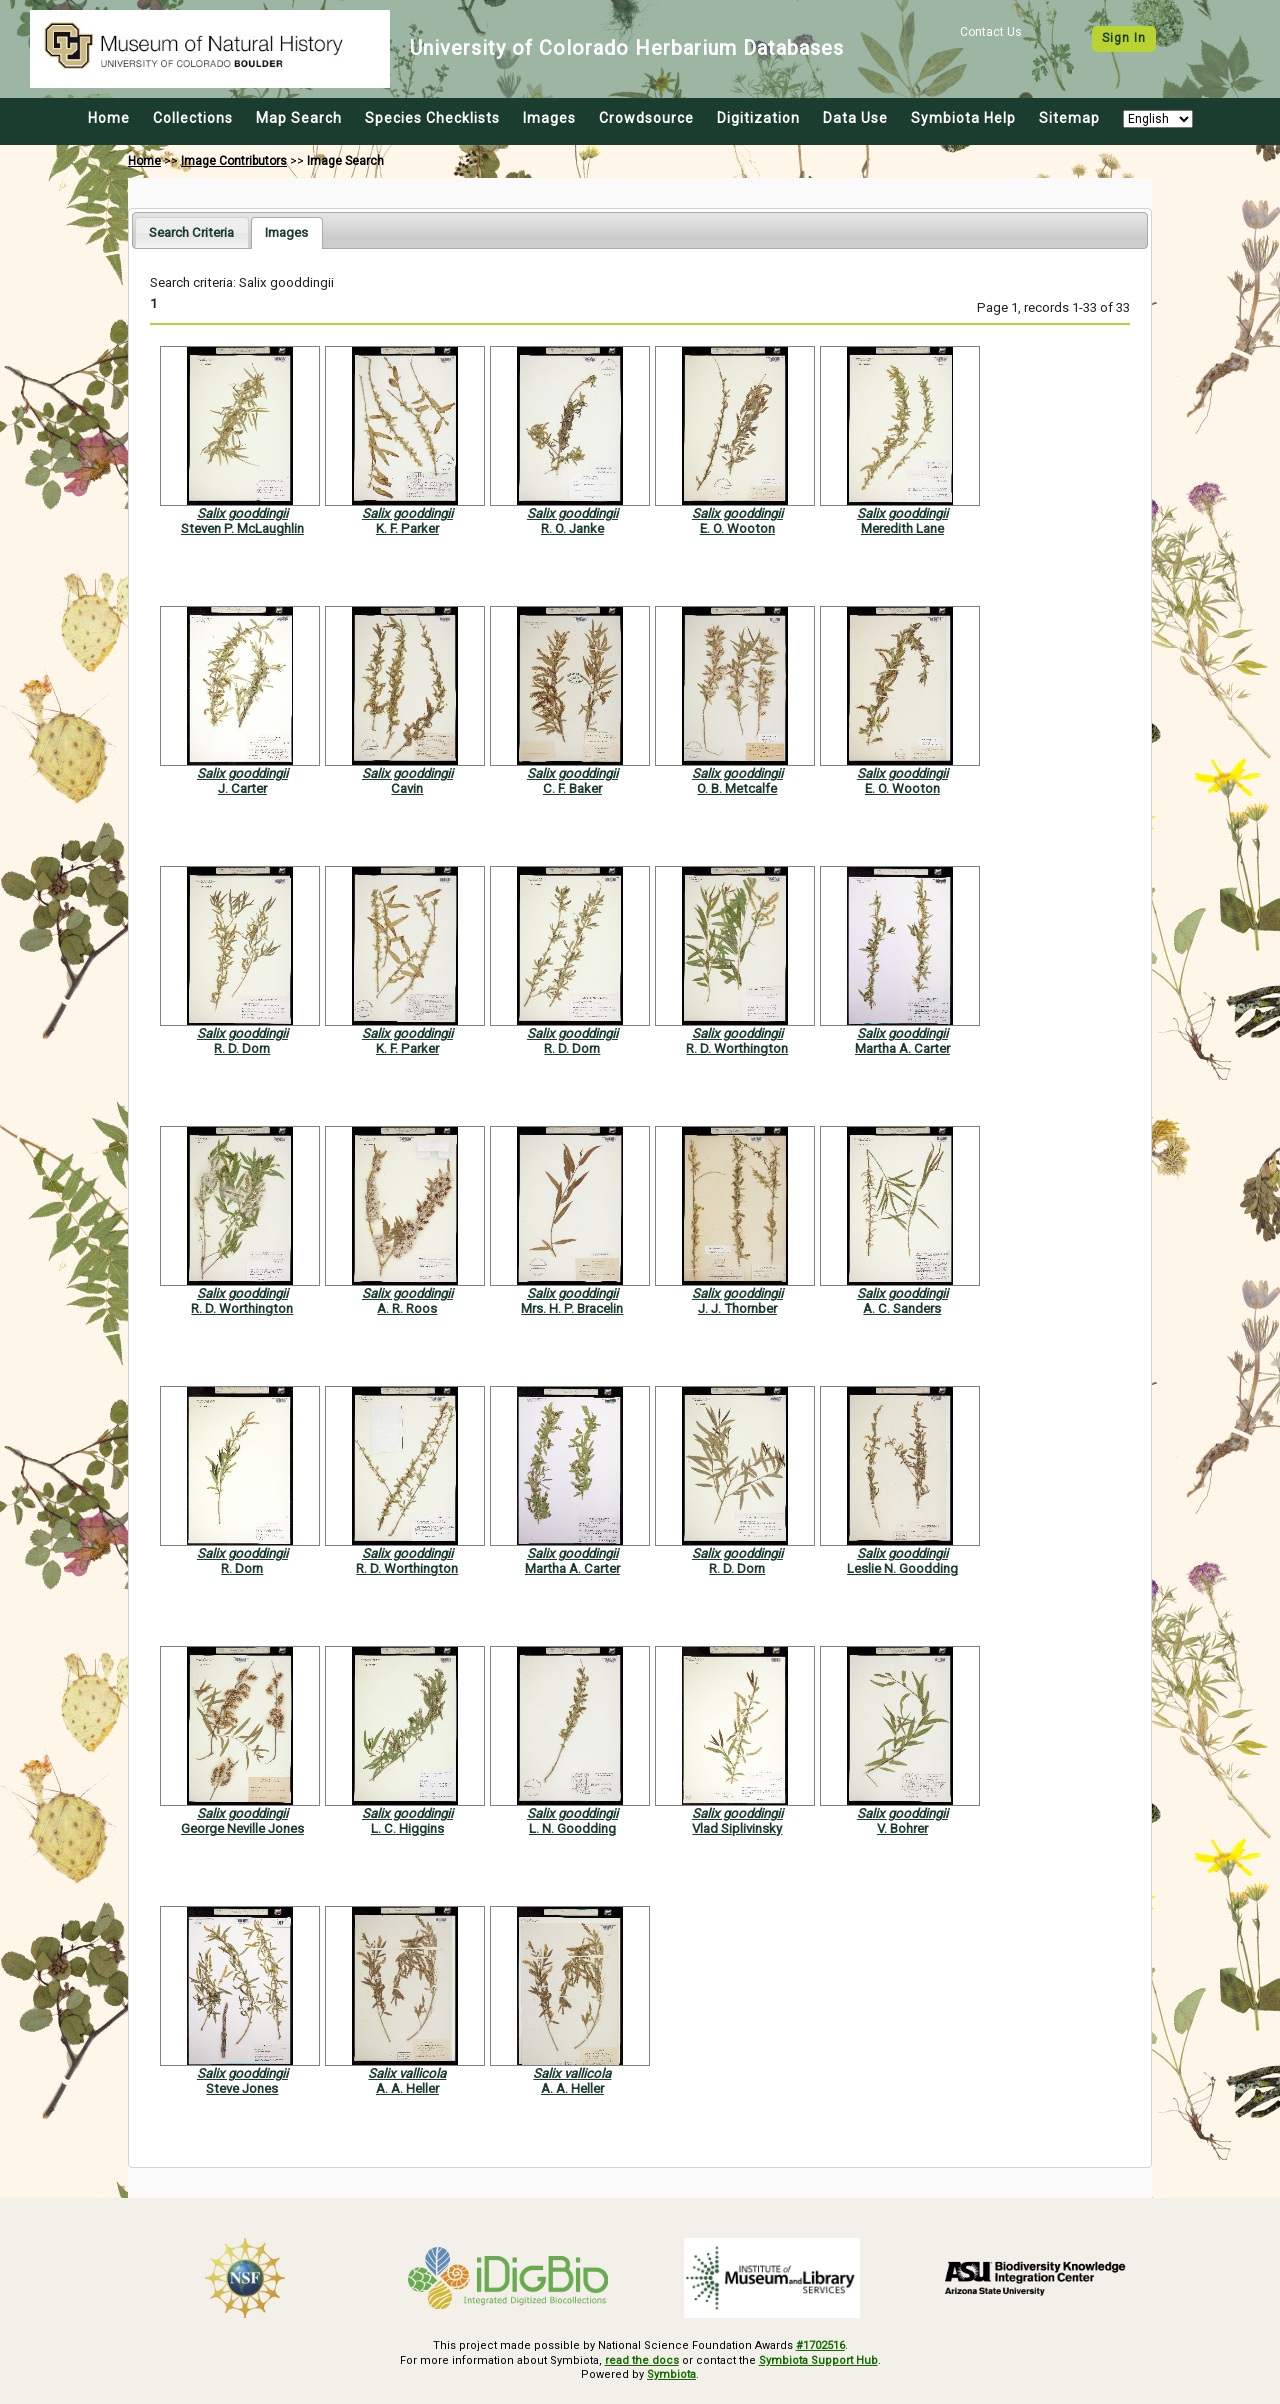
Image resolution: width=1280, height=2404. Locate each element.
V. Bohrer (902, 1828)
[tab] (191, 232)
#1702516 (820, 2345)
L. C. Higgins (407, 1828)
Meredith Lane (902, 528)
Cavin (407, 788)
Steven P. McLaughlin (242, 528)
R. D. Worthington (737, 1048)
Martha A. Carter (902, 1048)
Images (549, 118)
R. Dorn (242, 1568)
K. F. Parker (407, 528)
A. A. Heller (407, 2088)
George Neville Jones (242, 1828)
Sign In (1124, 38)
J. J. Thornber (737, 1308)
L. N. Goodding (572, 1828)
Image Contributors (234, 161)
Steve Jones (242, 2088)
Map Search (299, 118)
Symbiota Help (963, 118)
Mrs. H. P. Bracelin (572, 1308)
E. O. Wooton (737, 528)
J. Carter (242, 788)
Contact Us (991, 32)
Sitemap (1069, 118)
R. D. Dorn (242, 1048)
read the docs (642, 2360)
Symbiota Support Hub (818, 2360)
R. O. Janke (572, 528)
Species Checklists (432, 118)
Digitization (758, 118)
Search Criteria (191, 232)
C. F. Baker (572, 788)
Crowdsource (646, 118)
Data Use (855, 118)
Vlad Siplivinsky (737, 1828)
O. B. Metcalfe (737, 788)
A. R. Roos (407, 1308)
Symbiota (671, 2374)
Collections (193, 118)
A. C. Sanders (902, 1308)
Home (109, 118)
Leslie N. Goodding (902, 1568)
